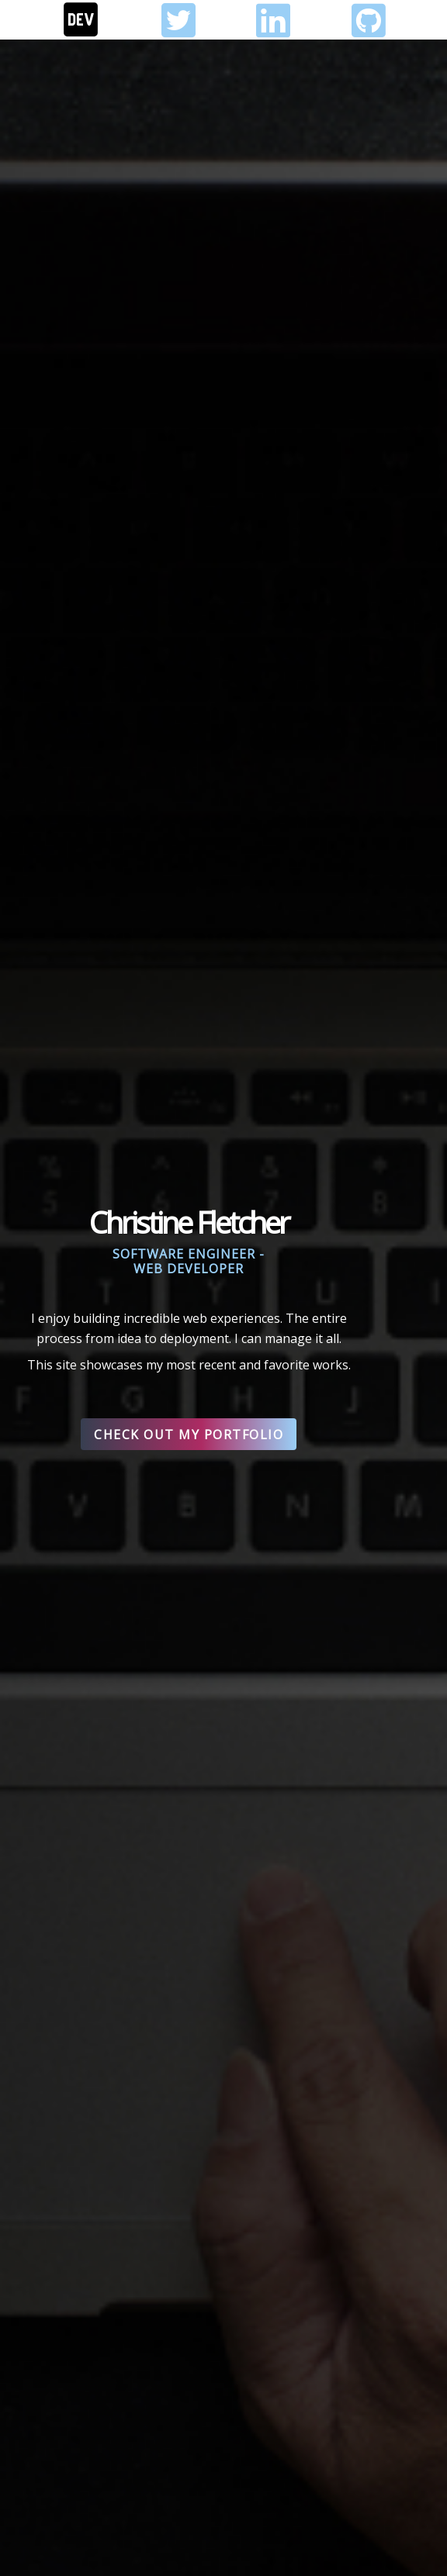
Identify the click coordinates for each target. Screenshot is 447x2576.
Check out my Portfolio (188, 1434)
